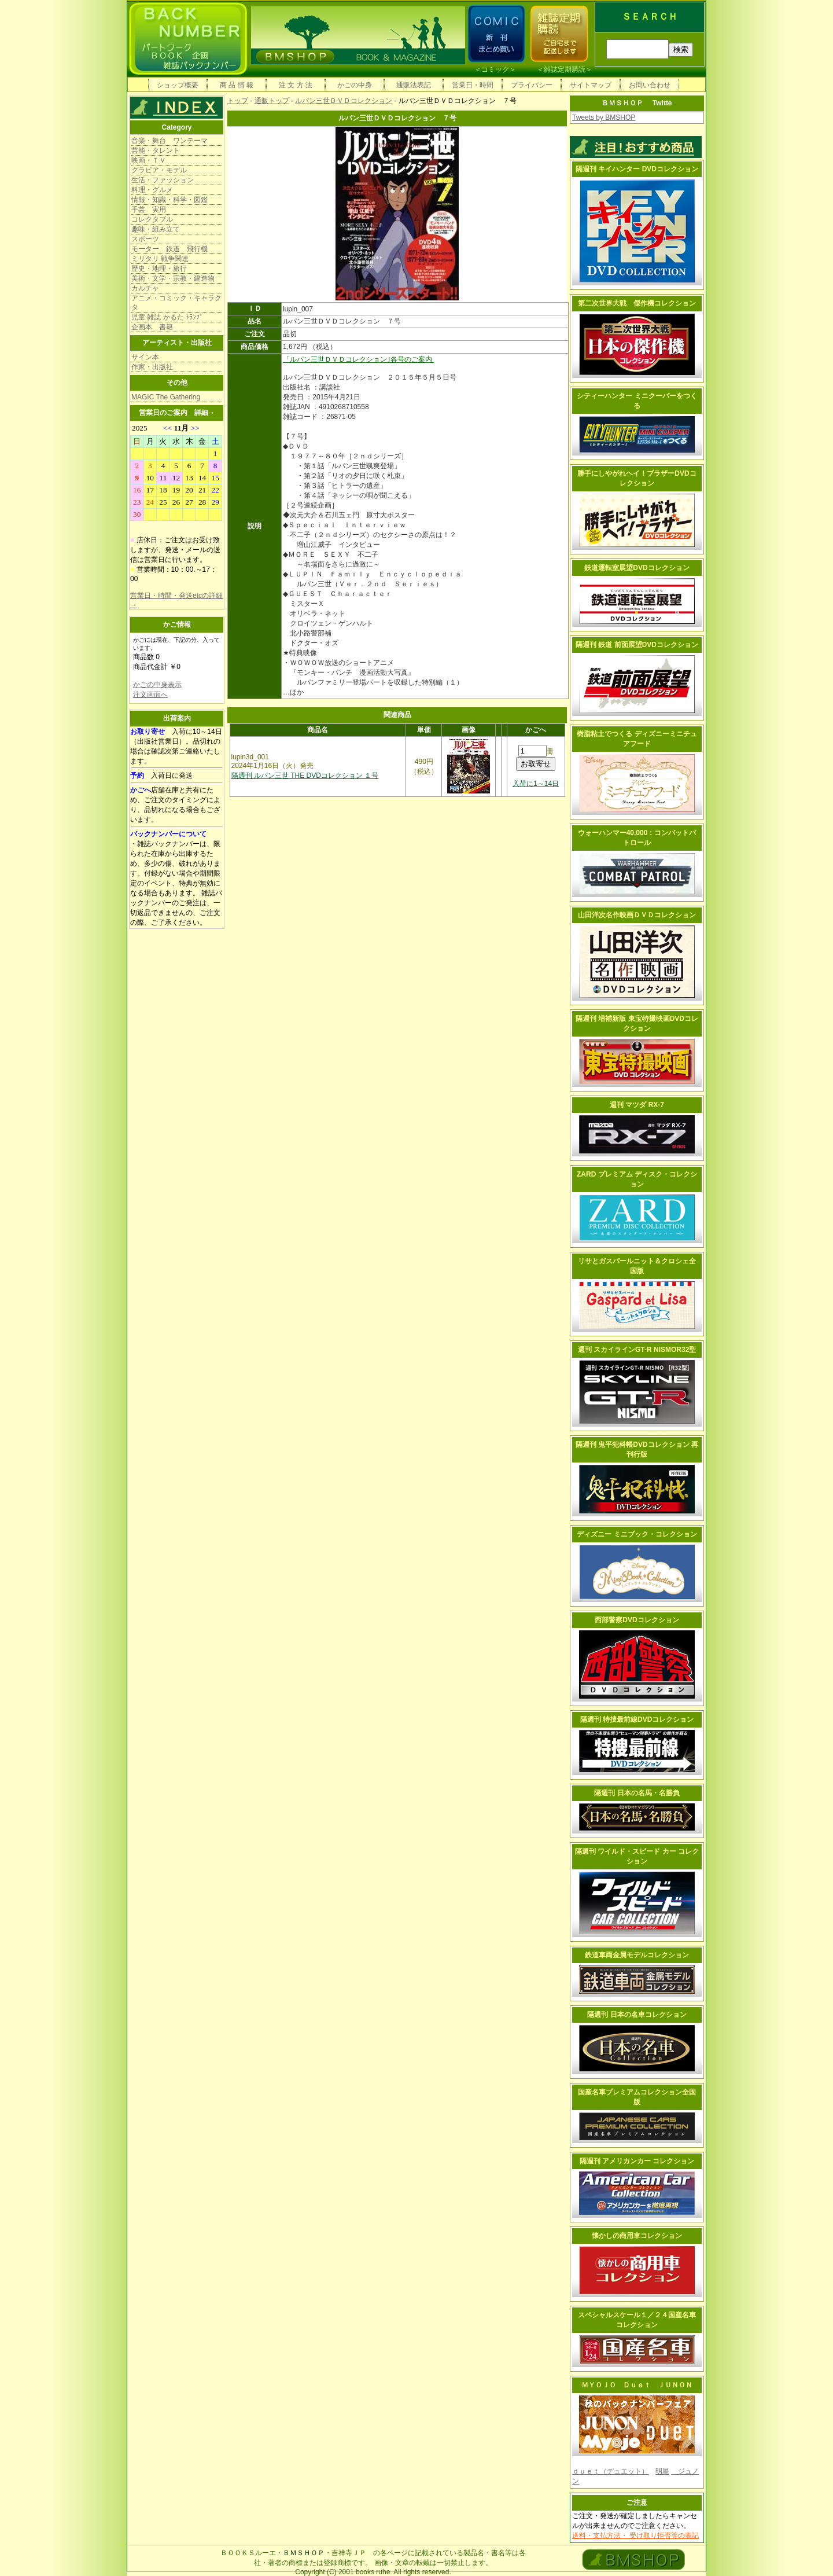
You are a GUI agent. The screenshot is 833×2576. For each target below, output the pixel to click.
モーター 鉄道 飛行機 (169, 249)
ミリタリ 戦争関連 (160, 259)
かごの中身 (354, 85)
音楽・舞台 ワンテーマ (169, 141)
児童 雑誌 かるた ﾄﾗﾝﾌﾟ (167, 317)
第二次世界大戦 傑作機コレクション (637, 303)
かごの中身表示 (157, 685)
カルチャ (145, 288)
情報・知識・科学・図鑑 (169, 200)
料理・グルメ (152, 190)
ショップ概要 (177, 85)
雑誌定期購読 (564, 69)
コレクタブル (152, 219)
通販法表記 (413, 85)
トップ (237, 101)
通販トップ (272, 101)
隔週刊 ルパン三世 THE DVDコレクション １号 (305, 775)
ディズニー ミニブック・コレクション (636, 1534)
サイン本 (145, 357)
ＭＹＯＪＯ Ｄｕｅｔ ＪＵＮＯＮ (636, 2385)
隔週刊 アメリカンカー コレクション (637, 2161)
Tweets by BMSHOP (603, 117)
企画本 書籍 (152, 327)
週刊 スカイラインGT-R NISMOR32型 (637, 1350)
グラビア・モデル (159, 170)
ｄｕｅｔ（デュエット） (610, 2471)
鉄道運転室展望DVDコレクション (636, 568)
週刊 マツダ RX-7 (637, 1105)
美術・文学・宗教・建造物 (173, 278)
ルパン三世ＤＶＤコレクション (343, 101)
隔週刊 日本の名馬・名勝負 (636, 1793)
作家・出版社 (152, 367)
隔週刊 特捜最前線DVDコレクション (637, 1719)
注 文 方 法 (295, 85)
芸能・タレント (155, 150)
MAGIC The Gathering (165, 397)
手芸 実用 (148, 209)
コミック (495, 69)
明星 (662, 2471)
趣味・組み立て (155, 229)
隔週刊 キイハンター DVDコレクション (637, 169)
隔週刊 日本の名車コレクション (636, 2015)
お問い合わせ (649, 85)
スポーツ (145, 239)
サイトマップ (590, 85)
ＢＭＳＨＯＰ (304, 2553)
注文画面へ (150, 694)
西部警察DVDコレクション (637, 1620)
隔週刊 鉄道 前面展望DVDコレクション (637, 645)
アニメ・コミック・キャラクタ (176, 302)
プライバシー (531, 85)
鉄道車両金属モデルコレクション (637, 1955)
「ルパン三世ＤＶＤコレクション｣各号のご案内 (358, 359)
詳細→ (204, 413)
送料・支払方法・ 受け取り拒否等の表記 (635, 2535)
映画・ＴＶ (148, 160)
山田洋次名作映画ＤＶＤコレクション (637, 915)
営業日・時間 (472, 85)
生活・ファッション (162, 180)
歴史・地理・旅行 (159, 268)
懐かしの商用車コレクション (637, 2236)
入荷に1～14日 (536, 784)
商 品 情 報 (236, 85)
